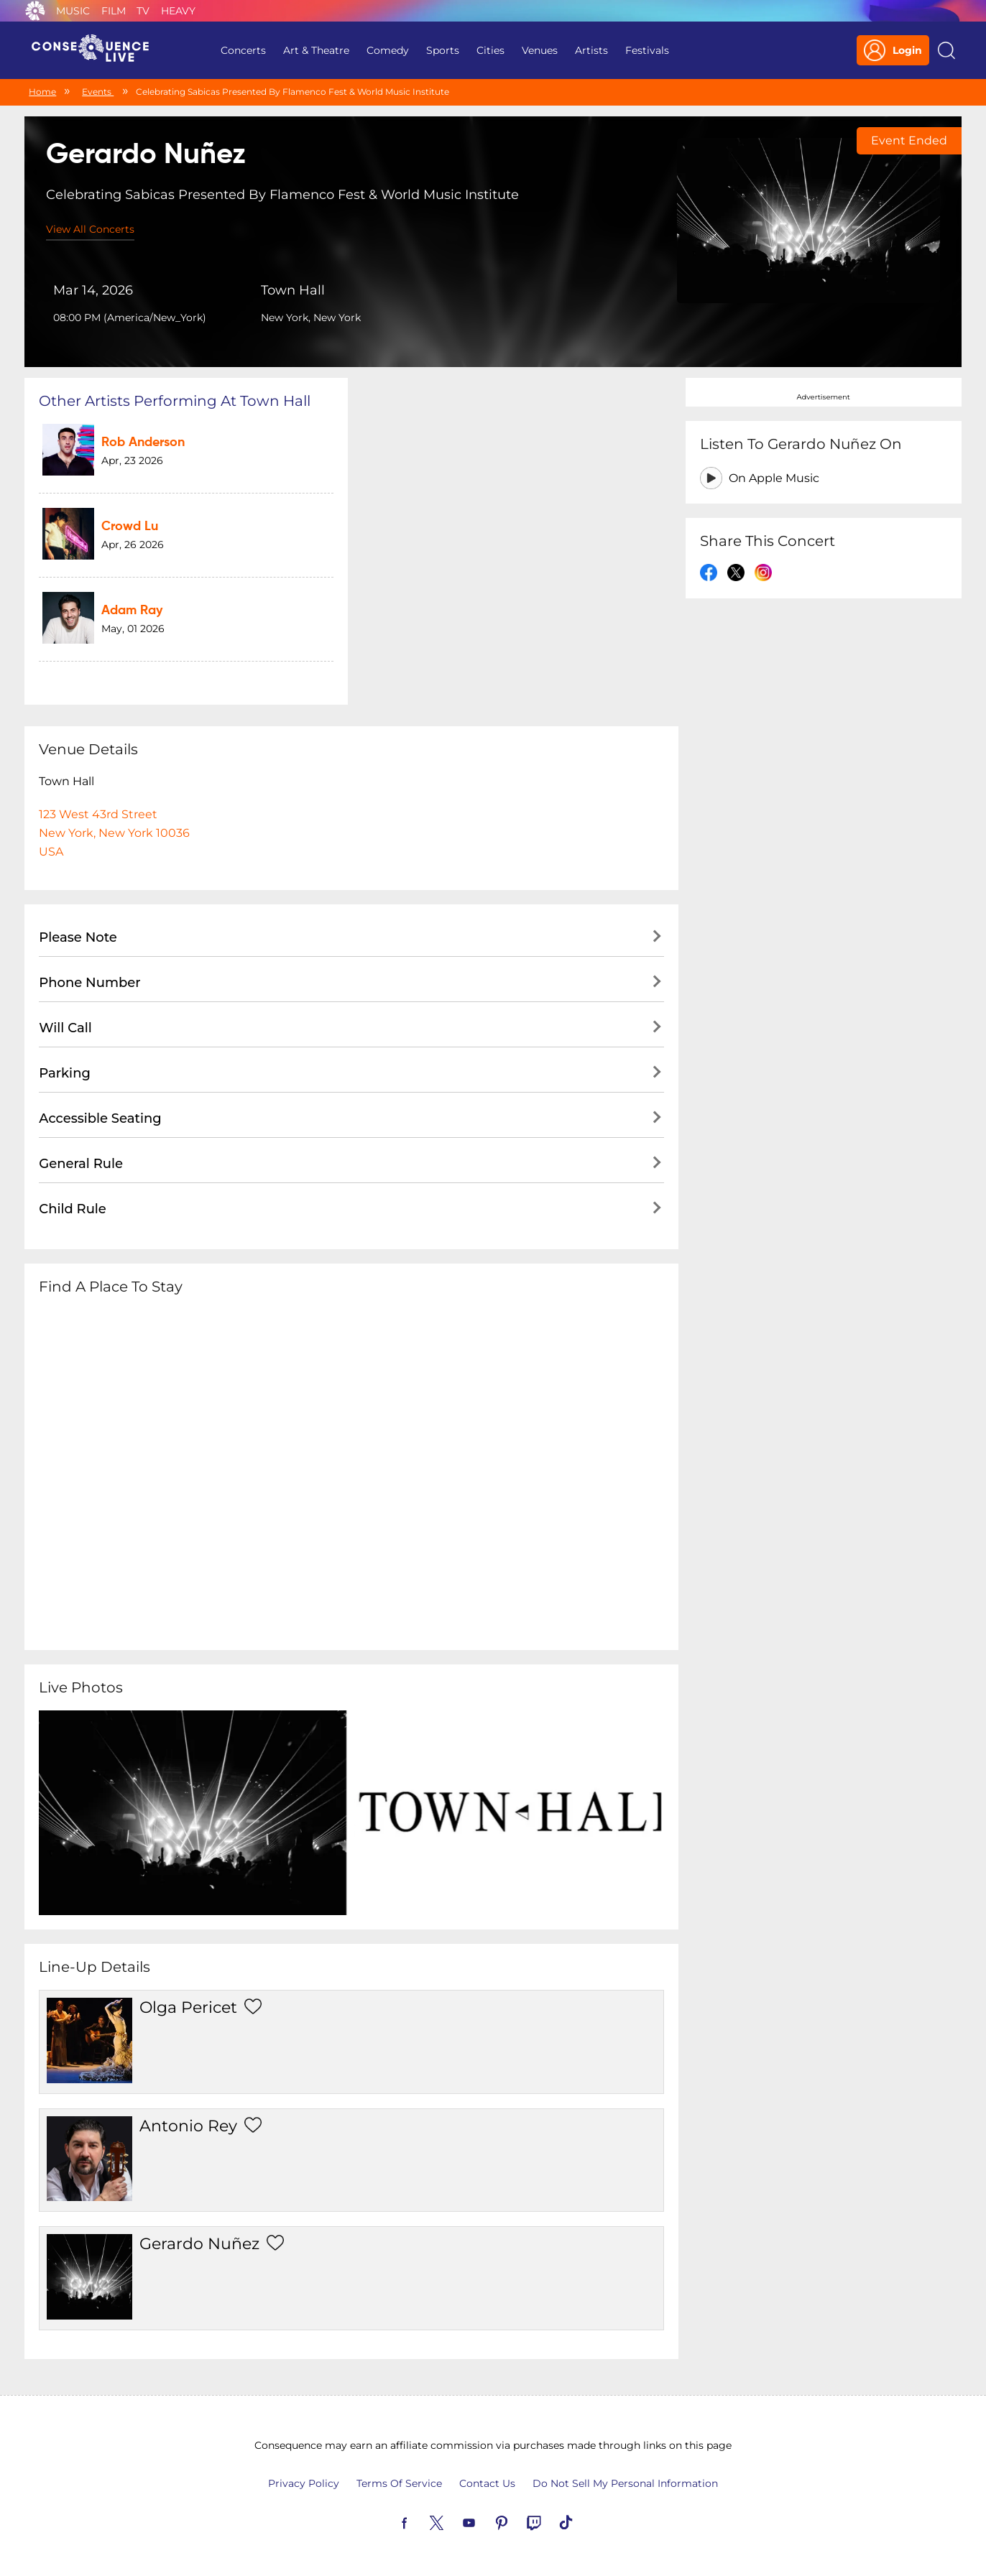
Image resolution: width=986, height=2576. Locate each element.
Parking (65, 1073)
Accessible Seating (100, 1118)
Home (42, 91)
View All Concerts (90, 229)
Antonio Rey (188, 2126)
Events (98, 91)
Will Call (65, 1028)
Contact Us (487, 2483)
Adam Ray (131, 610)
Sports (442, 50)
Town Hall (293, 290)
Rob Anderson (143, 442)
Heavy (178, 10)
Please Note (78, 937)
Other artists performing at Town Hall (174, 400)
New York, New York (311, 317)
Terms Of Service (399, 2483)
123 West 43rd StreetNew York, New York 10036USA (114, 832)
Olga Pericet (188, 2007)
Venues (540, 50)
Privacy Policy (303, 2483)
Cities (490, 50)
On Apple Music (774, 478)
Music (73, 10)
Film (113, 10)
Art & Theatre (316, 50)
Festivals (647, 50)
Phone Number (89, 983)
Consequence (35, 11)
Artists (591, 50)
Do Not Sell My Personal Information (625, 2483)
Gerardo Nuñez (199, 2243)
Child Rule (72, 1209)
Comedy (388, 50)
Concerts (243, 50)
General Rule (81, 1164)
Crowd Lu (129, 526)
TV (143, 10)
